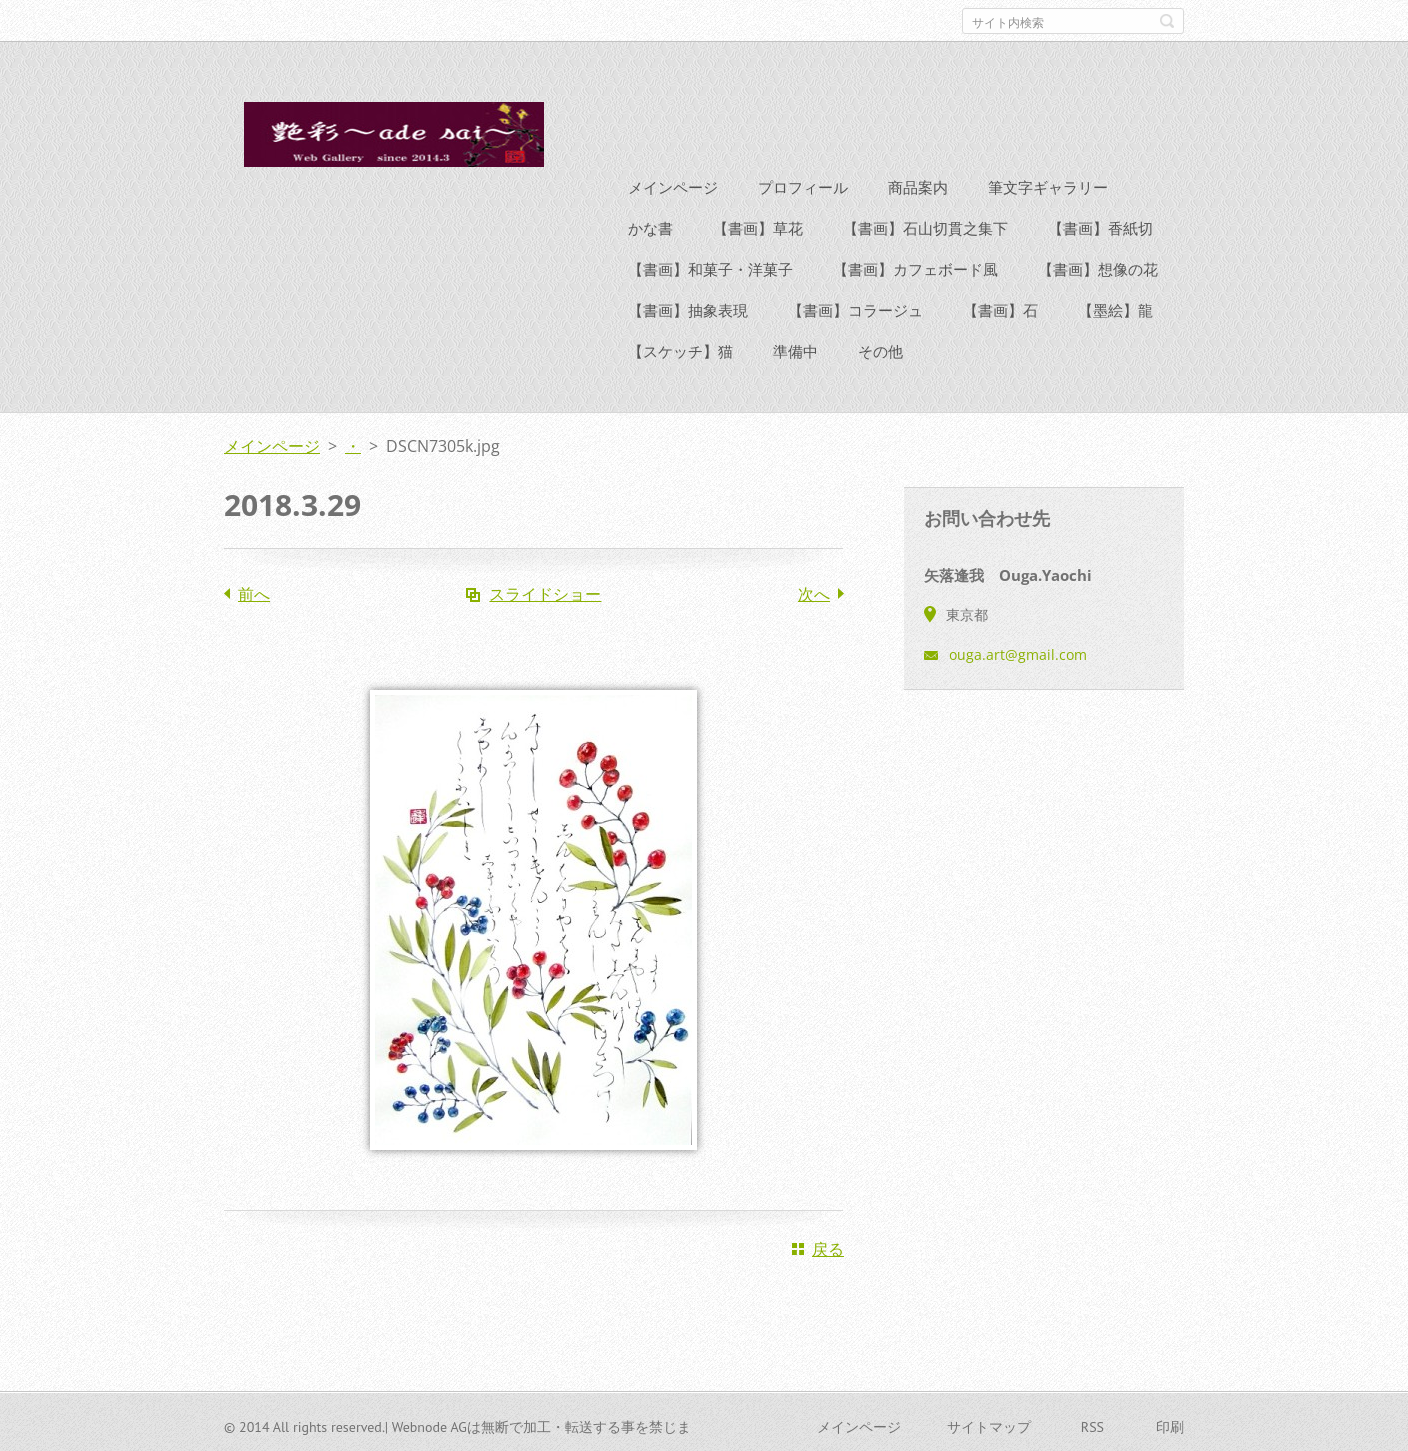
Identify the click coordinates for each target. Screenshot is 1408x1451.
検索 (1167, 21)
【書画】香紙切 (1100, 225)
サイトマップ (989, 1424)
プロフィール (803, 184)
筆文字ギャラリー (1048, 184)
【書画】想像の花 (1098, 266)
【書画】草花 (758, 225)
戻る (828, 1246)
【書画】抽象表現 (688, 307)
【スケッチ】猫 (680, 348)
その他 (880, 348)
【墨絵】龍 (1115, 307)
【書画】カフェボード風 (915, 266)
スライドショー (545, 591)
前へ (254, 591)
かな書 (650, 225)
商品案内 (918, 184)
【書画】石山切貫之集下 (925, 225)
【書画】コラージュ (855, 307)
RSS (1092, 1424)
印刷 (1170, 1424)
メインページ (673, 184)
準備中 (795, 348)
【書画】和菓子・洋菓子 (710, 266)
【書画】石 (1000, 307)
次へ (814, 591)
